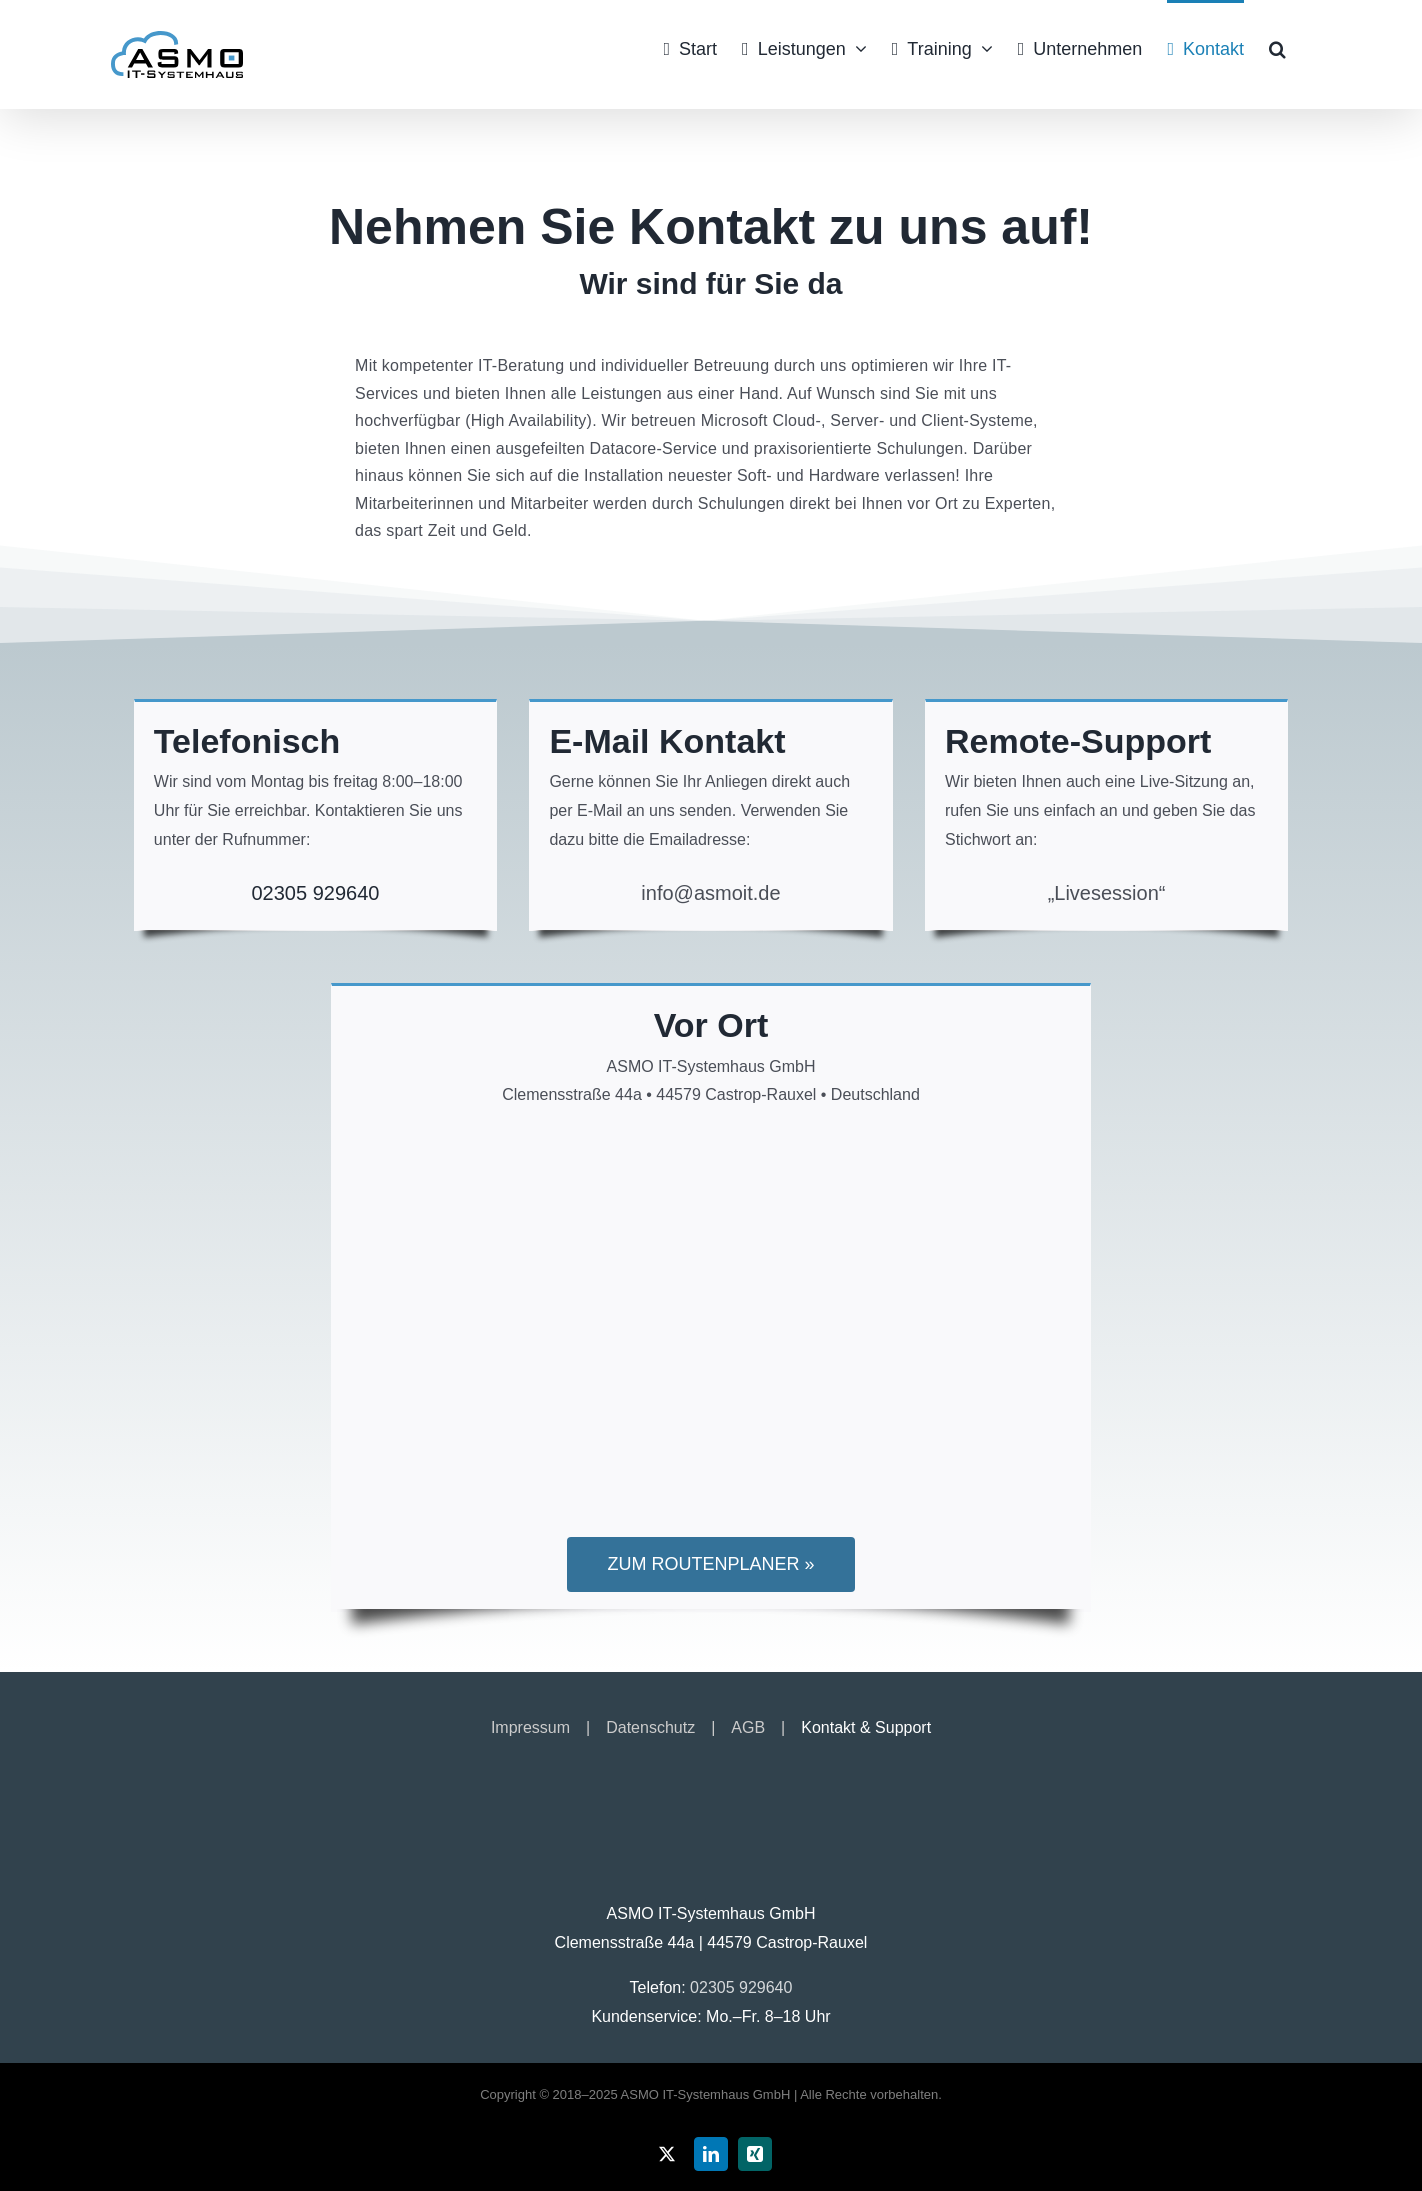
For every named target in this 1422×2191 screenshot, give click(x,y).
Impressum (530, 1727)
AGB (748, 1727)
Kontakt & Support (866, 1727)
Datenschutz (650, 1727)
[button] (1277, 47)
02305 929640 (315, 893)
